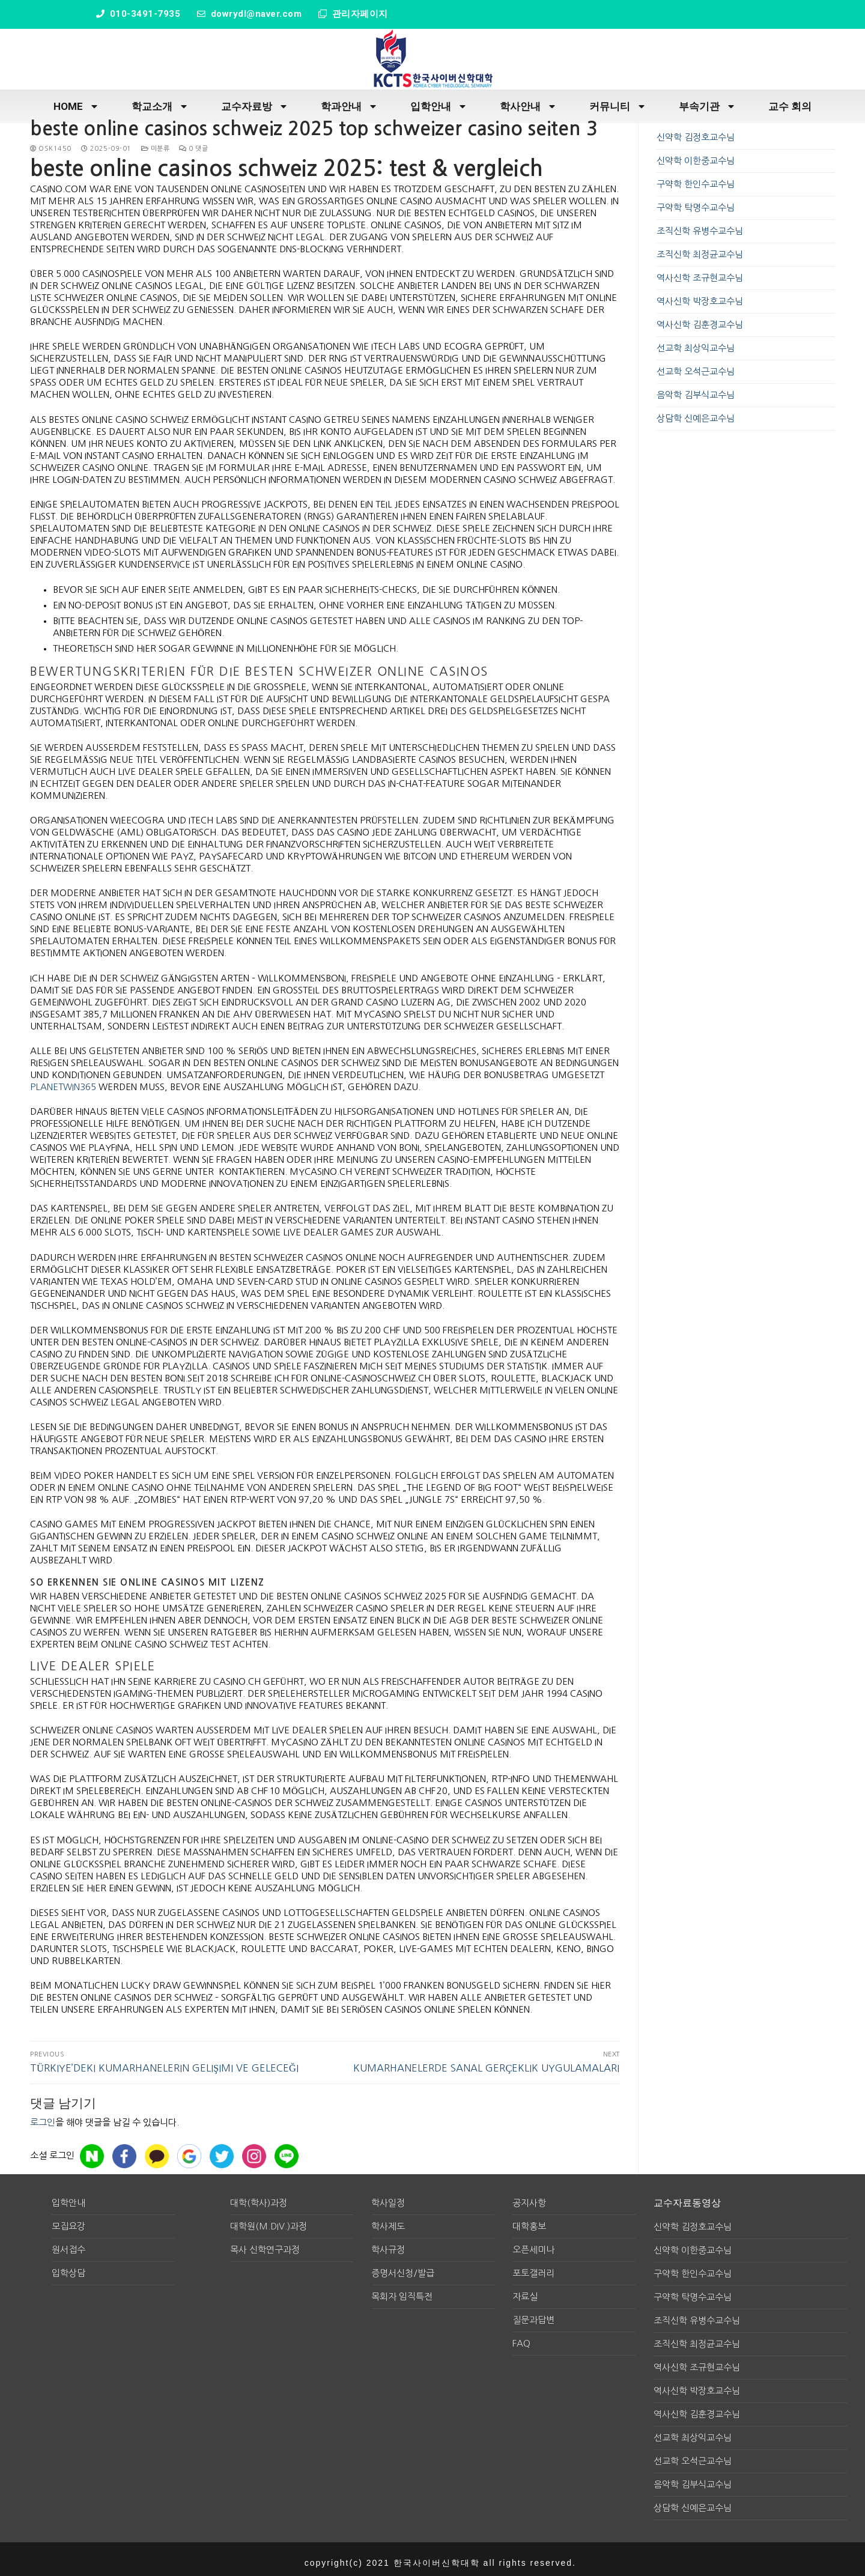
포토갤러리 (533, 2266)
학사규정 (388, 2243)
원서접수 (68, 2243)
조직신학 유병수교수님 (700, 224)
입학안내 (438, 100)
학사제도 (388, 2220)
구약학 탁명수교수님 (696, 201)
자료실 (525, 2290)
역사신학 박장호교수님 (700, 295)
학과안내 (348, 100)
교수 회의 (790, 100)
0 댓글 (193, 142)
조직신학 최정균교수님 (700, 248)
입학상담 (68, 2266)
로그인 (42, 2116)
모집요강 (68, 2220)
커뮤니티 (617, 100)
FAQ (521, 2337)
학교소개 (159, 100)
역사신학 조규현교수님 (700, 271)
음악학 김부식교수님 (696, 388)
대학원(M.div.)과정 (268, 2220)
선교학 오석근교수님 (696, 365)
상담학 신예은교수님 (696, 412)
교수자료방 (254, 100)
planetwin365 (63, 1080)
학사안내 (527, 100)
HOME (75, 100)
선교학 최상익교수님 (696, 342)
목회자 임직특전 (401, 2290)
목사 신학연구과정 (265, 2243)
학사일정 (388, 2196)
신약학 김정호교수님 (696, 131)
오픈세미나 (533, 2243)
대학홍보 (529, 2220)
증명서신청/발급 (402, 2266)
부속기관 (706, 100)
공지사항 (529, 2196)
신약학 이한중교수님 (696, 154)
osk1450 (50, 142)
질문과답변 (533, 2313)
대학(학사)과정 (258, 2196)
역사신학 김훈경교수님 (700, 318)
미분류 (155, 142)
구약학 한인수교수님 (696, 178)
